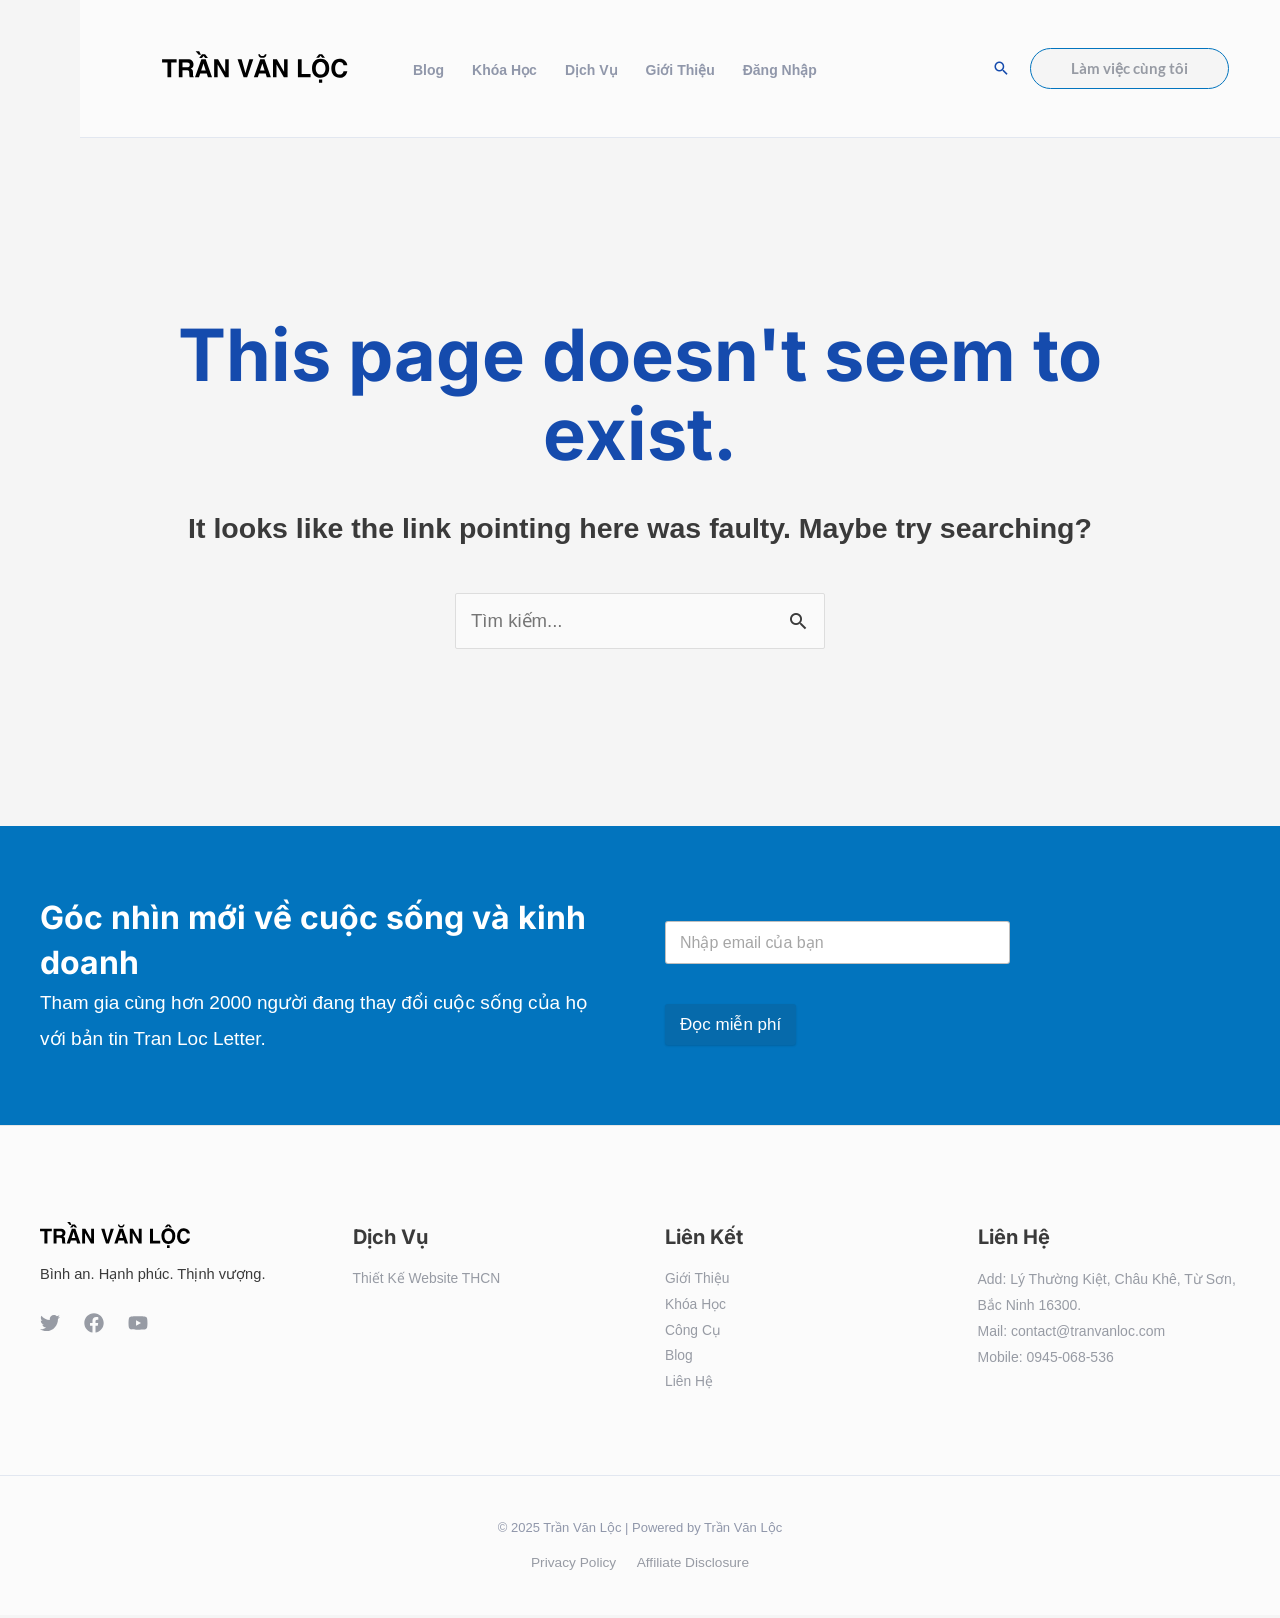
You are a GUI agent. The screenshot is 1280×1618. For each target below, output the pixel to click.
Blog (428, 70)
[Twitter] (50, 1323)
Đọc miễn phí (730, 1024)
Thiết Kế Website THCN (427, 1279)
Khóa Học (504, 70)
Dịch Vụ (591, 70)
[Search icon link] (1001, 68)
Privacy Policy (575, 1565)
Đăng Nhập (780, 70)
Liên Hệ (689, 1383)
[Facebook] (94, 1323)
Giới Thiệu (680, 70)
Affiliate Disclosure (690, 1565)
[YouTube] (138, 1323)
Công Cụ (693, 1331)
